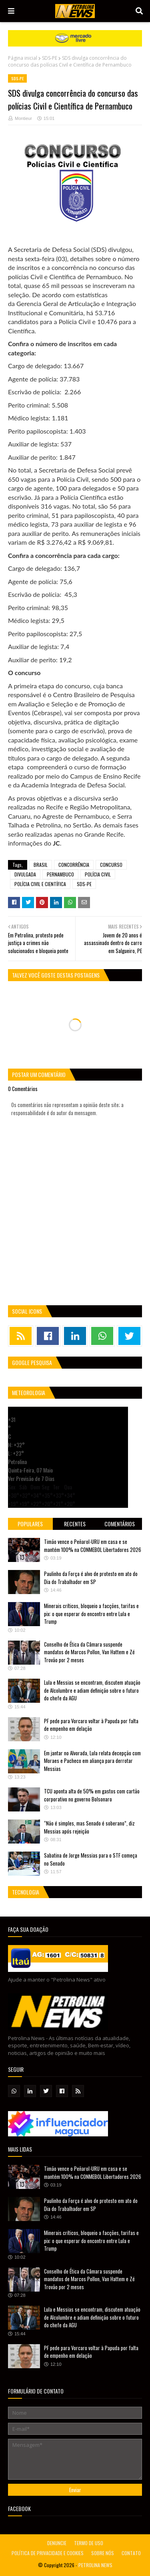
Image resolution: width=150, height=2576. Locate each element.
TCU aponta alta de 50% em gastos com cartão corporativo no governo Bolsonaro (92, 1795)
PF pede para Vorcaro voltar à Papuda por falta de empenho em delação (91, 1725)
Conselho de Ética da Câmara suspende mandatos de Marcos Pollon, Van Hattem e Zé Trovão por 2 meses (89, 1652)
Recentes (75, 1523)
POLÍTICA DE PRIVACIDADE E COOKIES (48, 2553)
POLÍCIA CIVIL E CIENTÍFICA (40, 883)
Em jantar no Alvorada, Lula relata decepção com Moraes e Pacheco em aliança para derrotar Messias (92, 1761)
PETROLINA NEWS (95, 2565)
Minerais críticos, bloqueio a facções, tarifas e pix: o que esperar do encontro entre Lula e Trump (91, 1613)
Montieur (23, 118)
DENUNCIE (56, 2542)
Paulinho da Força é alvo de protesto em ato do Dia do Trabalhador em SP (91, 1578)
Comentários (119, 1523)
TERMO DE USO (88, 2542)
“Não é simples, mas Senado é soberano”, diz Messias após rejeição (89, 1827)
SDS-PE (49, 58)
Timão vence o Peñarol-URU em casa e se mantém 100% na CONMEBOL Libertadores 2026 (92, 1545)
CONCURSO (111, 864)
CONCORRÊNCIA (73, 864)
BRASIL (41, 864)
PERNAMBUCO (60, 874)
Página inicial (22, 58)
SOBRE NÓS (102, 2553)
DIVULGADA (25, 874)
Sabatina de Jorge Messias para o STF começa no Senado (90, 1859)
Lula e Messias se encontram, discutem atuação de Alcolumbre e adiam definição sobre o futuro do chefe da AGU (92, 1690)
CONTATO (131, 2553)
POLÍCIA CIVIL (98, 874)
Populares (30, 1523)
